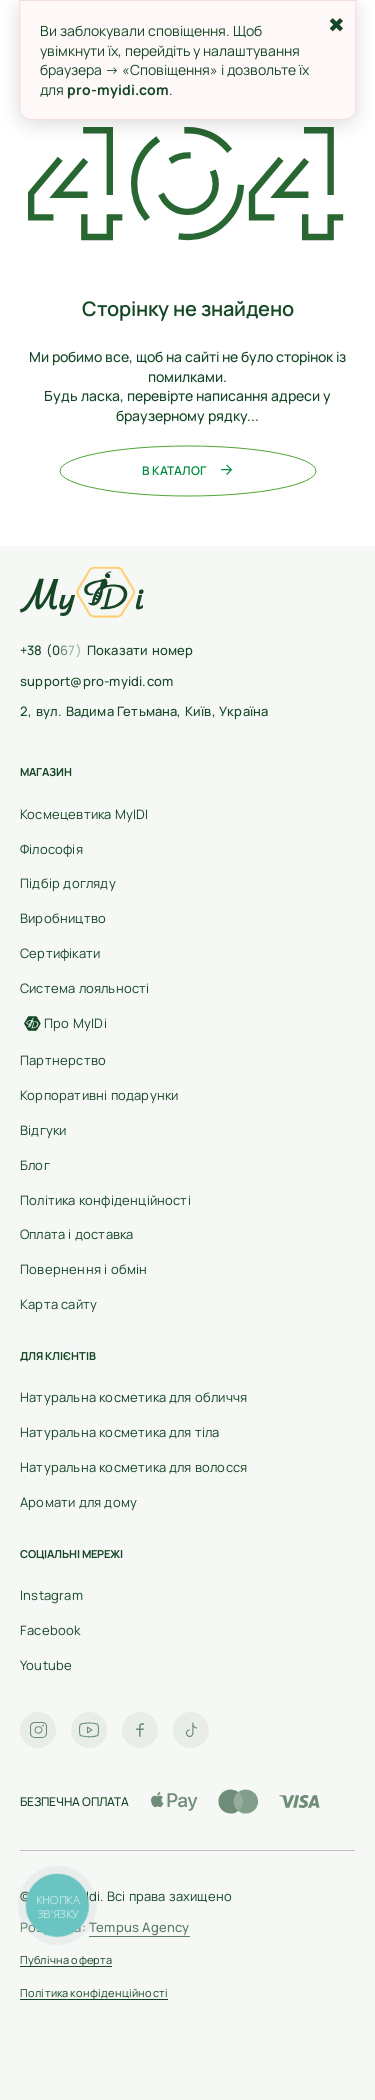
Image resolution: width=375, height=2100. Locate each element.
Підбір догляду (68, 883)
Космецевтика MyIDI (84, 814)
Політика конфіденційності (105, 1200)
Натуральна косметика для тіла (120, 1432)
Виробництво (63, 918)
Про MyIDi (63, 1023)
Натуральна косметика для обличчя (133, 1397)
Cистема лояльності (85, 988)
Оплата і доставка (76, 1234)
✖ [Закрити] (336, 24)
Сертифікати (60, 953)
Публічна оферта (66, 1960)
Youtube (46, 1665)
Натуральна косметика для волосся (133, 1467)
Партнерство (63, 1060)
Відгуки (43, 1130)
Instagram (51, 1595)
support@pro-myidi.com (96, 681)
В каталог (188, 471)
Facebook (50, 1630)
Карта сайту (58, 1304)
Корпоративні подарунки (99, 1095)
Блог (35, 1165)
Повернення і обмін (84, 1269)
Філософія (51, 849)
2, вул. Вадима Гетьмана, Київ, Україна (144, 711)
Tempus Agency (139, 1927)
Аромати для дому (78, 1502)
